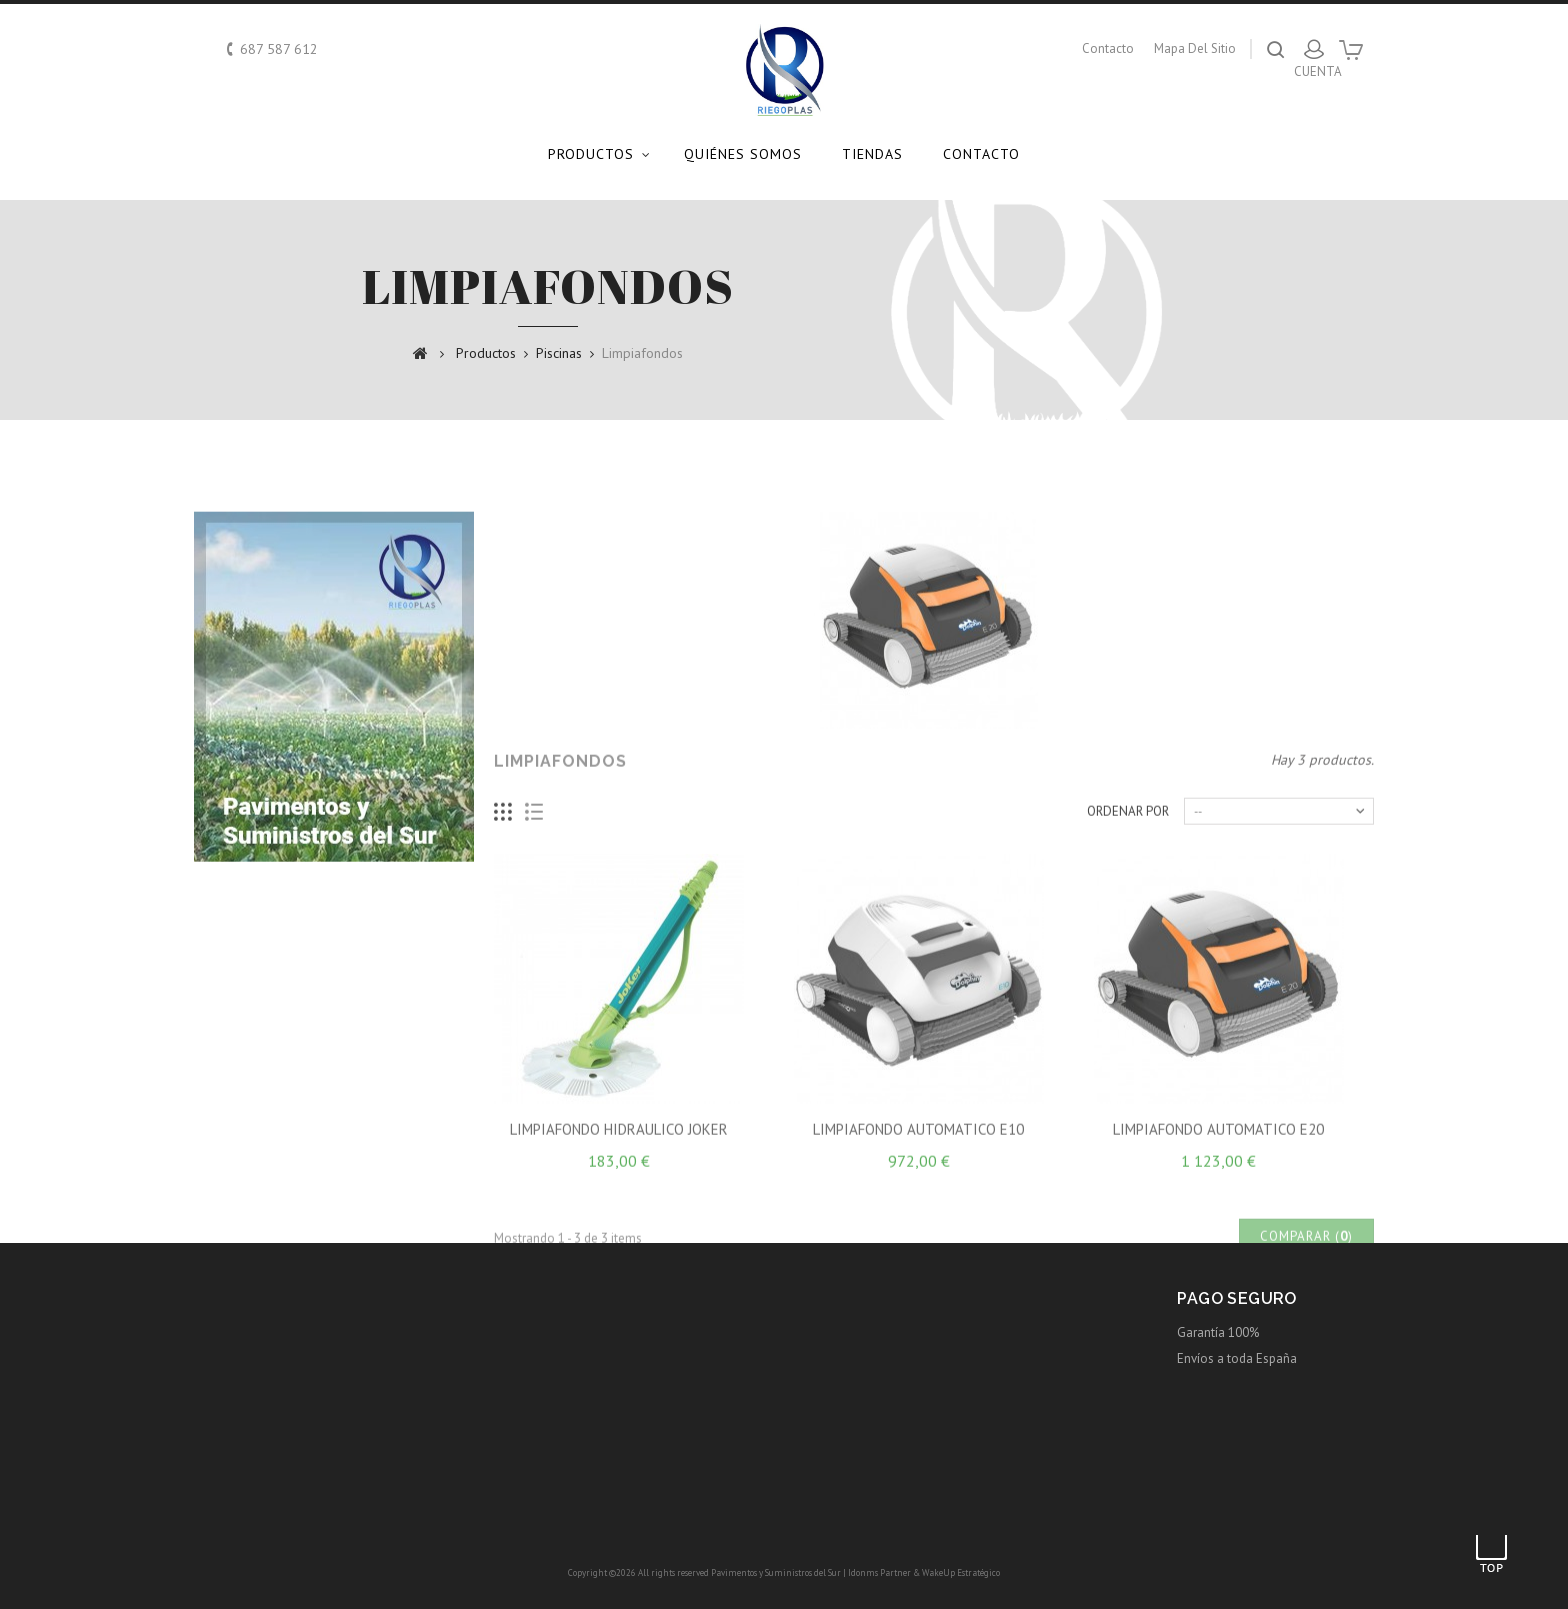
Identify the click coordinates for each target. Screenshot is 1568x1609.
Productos (591, 154)
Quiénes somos (743, 154)
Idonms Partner (879, 1572)
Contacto (981, 154)
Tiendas (872, 154)
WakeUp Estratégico (961, 1572)
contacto (1108, 48)
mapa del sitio (1195, 48)
